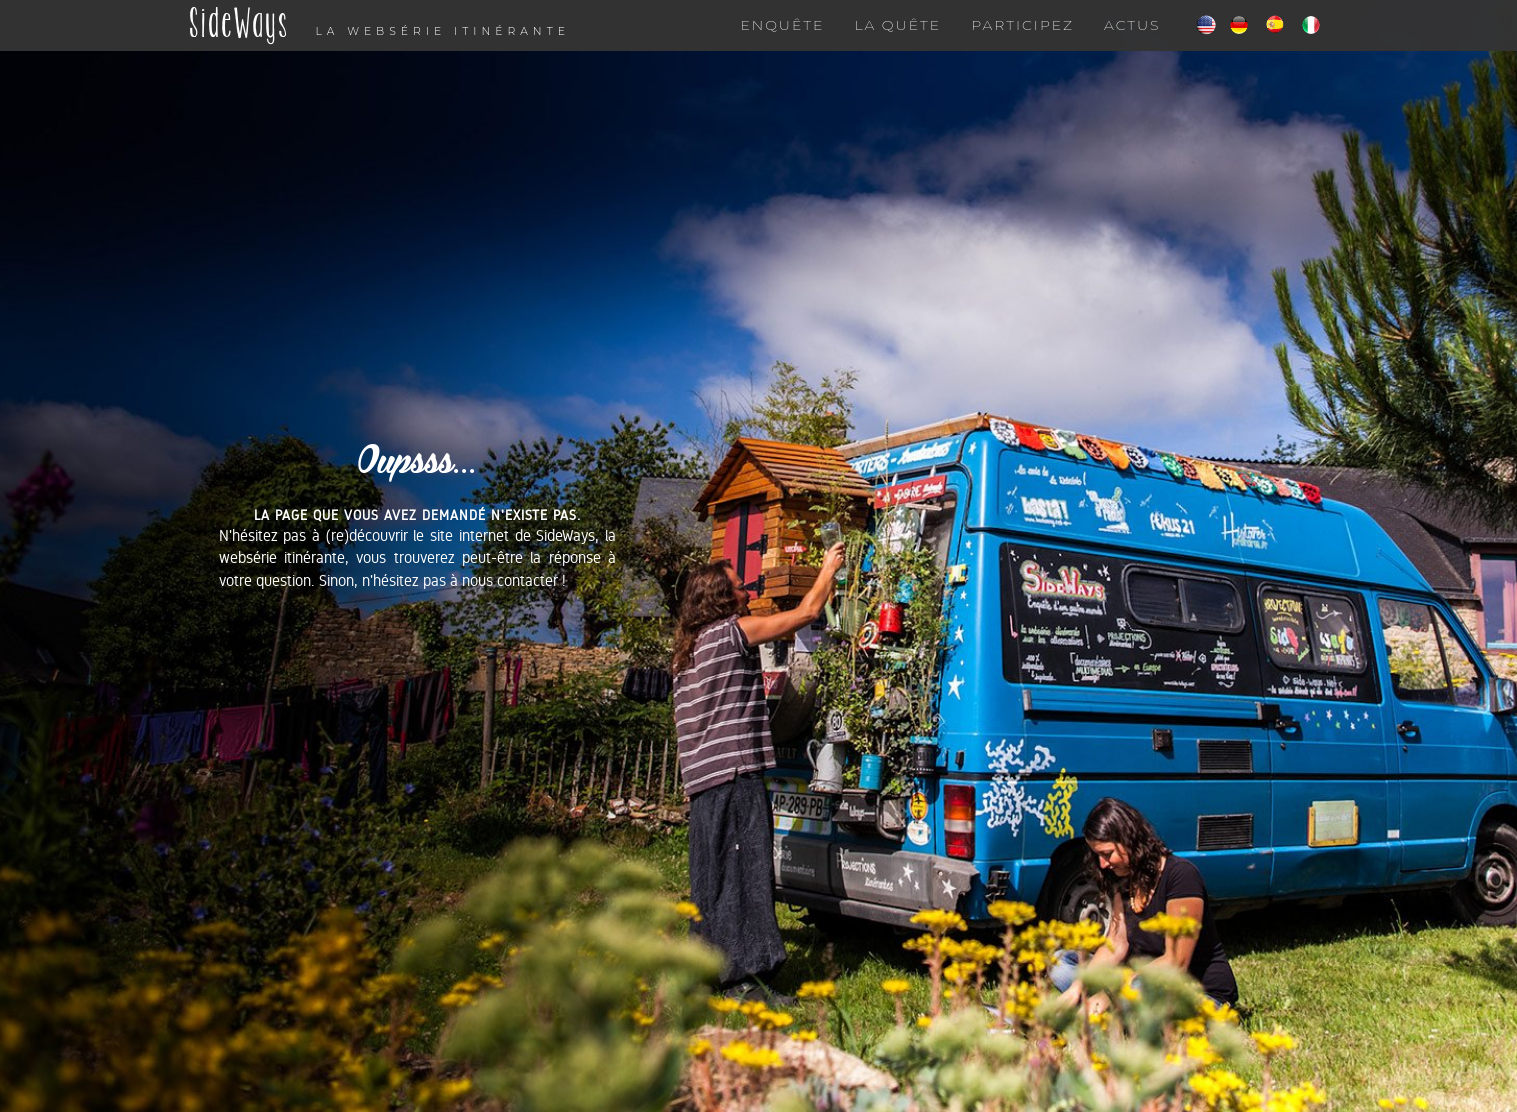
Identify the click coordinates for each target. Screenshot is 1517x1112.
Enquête (782, 45)
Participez (1022, 45)
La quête (897, 45)
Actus (1132, 45)
